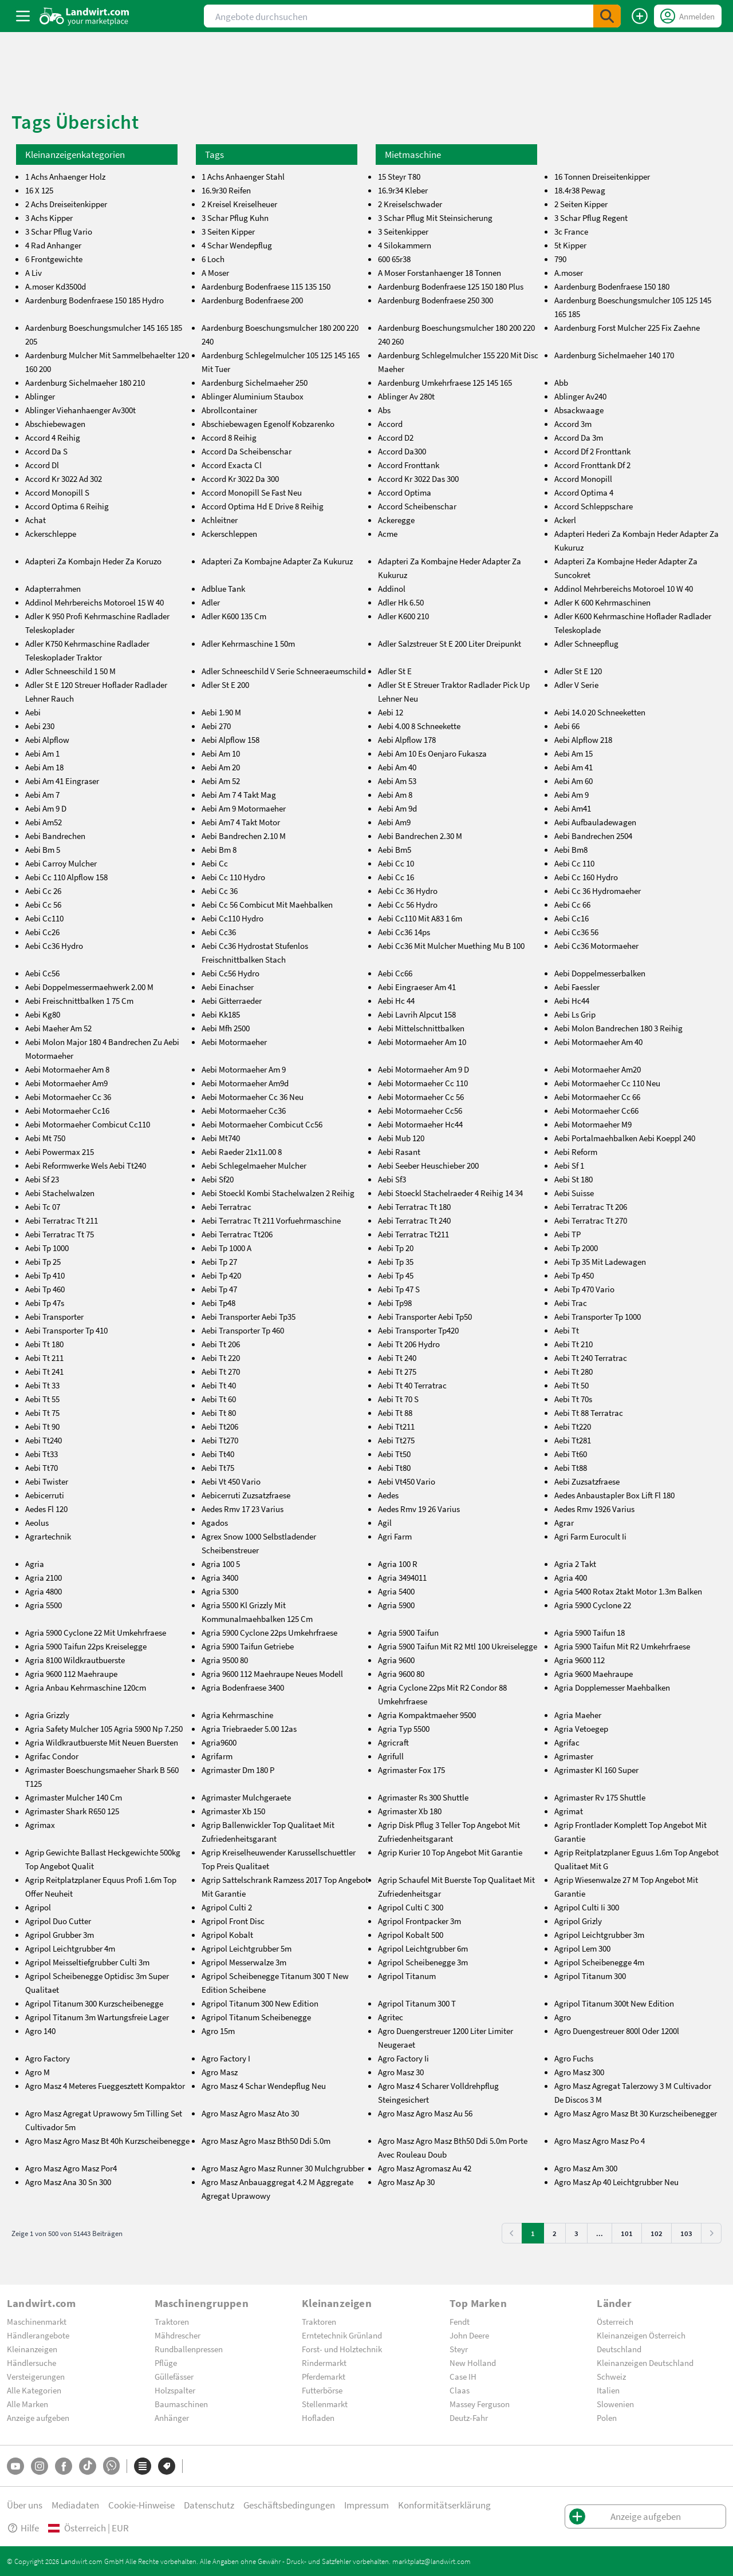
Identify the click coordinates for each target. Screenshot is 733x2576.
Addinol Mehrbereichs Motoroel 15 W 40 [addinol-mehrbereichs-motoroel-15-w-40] (94, 602)
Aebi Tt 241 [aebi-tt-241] (44, 1371)
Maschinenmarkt (36, 2321)
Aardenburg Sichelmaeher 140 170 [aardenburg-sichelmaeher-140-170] (614, 355)
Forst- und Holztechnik (342, 2349)
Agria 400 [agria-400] (570, 1577)
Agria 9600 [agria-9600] (396, 1659)
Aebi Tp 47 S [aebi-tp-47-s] (399, 1289)
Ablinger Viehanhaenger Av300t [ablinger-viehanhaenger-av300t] (80, 410)
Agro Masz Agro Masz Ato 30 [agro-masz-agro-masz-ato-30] (250, 2113)
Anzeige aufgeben (38, 2417)
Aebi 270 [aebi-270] (216, 725)
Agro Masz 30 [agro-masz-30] (401, 2072)
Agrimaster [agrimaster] (573, 1756)
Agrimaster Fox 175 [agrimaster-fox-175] (411, 1769)
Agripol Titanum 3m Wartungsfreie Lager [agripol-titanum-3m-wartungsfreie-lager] (97, 2017)
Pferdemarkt (323, 2376)
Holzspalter (175, 2390)
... (599, 2233)
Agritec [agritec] (390, 2017)
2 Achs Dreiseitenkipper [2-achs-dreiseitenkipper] (66, 203)
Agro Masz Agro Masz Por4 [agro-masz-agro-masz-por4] (71, 2168)
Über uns (24, 2504)
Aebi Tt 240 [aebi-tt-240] (397, 1357)
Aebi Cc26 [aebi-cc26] (42, 931)
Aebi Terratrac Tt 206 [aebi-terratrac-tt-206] (590, 1206)
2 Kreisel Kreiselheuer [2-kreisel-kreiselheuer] (239, 203)
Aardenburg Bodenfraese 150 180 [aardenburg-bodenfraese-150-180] (611, 286)
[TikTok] (87, 2466)
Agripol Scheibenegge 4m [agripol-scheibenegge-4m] (599, 1962)
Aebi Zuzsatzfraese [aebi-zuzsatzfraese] (587, 1481)
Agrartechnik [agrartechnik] (48, 1536)
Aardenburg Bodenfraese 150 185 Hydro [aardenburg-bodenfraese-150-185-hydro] (94, 300)
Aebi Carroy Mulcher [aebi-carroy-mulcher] (61, 863)
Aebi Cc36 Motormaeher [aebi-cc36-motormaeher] (596, 945)
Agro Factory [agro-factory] (47, 2058)
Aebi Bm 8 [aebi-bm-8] (219, 849)
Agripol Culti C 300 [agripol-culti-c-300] (410, 1907)
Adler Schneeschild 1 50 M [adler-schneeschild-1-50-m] (70, 670)
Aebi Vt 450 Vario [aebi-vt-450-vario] (231, 1481)
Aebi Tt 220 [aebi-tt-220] (221, 1357)
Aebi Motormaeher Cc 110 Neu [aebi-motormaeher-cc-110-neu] (607, 1083)
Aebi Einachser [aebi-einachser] (228, 986)
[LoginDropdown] (688, 16)
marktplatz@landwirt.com (431, 2561)
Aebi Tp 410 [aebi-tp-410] (45, 1275)
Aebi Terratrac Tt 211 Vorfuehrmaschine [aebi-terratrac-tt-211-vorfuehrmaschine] (271, 1220)
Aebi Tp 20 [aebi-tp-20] (395, 1247)
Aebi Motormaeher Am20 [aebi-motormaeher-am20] (597, 1069)
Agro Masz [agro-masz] (220, 2072)
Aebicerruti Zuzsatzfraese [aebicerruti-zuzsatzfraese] (246, 1495)
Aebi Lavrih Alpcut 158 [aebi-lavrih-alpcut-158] (417, 1014)
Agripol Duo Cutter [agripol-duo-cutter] (58, 1920)
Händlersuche (31, 2362)
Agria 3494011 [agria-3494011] (402, 1577)
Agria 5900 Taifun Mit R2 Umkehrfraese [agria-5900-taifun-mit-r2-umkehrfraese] (622, 1646)
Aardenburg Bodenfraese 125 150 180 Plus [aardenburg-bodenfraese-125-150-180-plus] (450, 286)
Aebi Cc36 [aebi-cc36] (219, 931)
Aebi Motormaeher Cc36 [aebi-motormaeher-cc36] (244, 1110)
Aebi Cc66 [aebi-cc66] (395, 973)
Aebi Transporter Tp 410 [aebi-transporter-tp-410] (66, 1330)
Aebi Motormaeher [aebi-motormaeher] (234, 1041)
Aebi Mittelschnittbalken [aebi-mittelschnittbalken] (421, 1028)
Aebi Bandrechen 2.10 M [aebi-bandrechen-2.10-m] (244, 835)
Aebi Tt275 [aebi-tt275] (396, 1440)
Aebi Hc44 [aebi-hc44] (571, 1000)
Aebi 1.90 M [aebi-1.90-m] (221, 712)
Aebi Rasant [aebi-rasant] (399, 1151)
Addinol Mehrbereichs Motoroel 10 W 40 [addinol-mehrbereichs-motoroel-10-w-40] (623, 588)
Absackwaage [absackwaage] (579, 410)
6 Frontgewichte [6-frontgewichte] (53, 258)
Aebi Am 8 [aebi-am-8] (395, 794)
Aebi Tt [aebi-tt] (566, 1330)
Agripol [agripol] (38, 1907)
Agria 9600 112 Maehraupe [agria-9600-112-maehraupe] (71, 1673)
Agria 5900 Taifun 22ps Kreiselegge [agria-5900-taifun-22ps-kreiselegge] (86, 1646)
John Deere (469, 2335)
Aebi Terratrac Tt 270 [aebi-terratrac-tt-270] (590, 1220)
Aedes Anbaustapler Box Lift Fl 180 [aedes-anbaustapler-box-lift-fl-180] (614, 1495)
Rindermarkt (324, 2362)
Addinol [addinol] (391, 588)
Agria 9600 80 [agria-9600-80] (401, 1673)
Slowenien (615, 2403)
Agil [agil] (385, 1522)
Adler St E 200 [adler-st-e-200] (225, 684)
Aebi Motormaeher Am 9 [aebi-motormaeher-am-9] (244, 1069)
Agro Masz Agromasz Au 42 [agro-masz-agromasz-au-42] (424, 2168)
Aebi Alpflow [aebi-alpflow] (47, 739)
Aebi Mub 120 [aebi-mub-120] (401, 1137)
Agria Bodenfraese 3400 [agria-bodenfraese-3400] (243, 1687)
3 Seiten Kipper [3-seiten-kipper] (228, 231)
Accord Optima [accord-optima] (404, 492)
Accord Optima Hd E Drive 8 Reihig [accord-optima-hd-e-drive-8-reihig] (263, 506)
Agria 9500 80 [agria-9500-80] (225, 1659)
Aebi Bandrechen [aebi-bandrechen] (55, 835)
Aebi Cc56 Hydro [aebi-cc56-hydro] (230, 973)
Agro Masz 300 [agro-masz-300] (579, 2072)
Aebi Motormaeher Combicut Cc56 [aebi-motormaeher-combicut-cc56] (262, 1124)
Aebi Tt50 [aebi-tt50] (394, 1453)
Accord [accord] (390, 423)
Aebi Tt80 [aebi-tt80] (394, 1467)
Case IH (463, 2376)
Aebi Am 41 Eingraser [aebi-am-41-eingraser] (62, 780)
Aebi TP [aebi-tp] (567, 1234)
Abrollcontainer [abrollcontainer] (229, 410)
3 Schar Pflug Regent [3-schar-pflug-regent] (591, 217)
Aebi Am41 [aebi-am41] (572, 808)
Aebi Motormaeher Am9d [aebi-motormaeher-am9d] (245, 1083)
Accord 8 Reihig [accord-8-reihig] (229, 437)
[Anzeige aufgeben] (639, 16)
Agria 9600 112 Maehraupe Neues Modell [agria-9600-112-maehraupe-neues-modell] (272, 1673)
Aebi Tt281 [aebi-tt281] (572, 1440)
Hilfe (23, 2527)
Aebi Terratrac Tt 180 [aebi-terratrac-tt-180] (414, 1206)
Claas (460, 2390)
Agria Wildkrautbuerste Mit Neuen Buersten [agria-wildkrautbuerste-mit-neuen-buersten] (101, 1742)
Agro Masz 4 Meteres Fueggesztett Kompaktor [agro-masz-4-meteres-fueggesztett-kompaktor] (105, 2085)
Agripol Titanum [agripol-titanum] (407, 1975)
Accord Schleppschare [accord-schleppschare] (593, 506)
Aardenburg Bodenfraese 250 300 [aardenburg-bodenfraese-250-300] (435, 300)
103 (686, 2233)
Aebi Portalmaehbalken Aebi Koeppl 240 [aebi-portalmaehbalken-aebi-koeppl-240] (624, 1137)
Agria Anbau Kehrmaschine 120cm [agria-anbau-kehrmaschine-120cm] (85, 1687)
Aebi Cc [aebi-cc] (215, 863)
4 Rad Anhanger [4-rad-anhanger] (53, 245)
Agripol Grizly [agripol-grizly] (578, 1920)
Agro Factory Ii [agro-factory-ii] (403, 2058)
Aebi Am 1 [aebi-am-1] (42, 753)
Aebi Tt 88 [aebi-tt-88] (395, 1412)
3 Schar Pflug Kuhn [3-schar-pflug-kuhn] (235, 217)
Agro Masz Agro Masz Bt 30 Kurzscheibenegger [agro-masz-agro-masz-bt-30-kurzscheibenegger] (635, 2113)
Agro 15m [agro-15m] (218, 2030)
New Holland (473, 2362)
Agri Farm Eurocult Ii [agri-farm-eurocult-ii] (590, 1536)
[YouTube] (15, 2466)
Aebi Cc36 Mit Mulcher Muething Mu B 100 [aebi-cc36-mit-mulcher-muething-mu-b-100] (451, 945)
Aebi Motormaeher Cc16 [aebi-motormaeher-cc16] (67, 1110)
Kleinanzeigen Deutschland (645, 2362)
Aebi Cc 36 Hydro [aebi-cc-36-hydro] (408, 890)
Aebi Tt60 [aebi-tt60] (570, 1453)
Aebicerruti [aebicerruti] (44, 1495)
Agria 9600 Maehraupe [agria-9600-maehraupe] (593, 1673)
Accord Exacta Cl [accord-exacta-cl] (232, 464)
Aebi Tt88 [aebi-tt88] (570, 1467)
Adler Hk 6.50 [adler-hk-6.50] (401, 602)
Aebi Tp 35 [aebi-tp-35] (395, 1261)
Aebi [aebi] (33, 712)
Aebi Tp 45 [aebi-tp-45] (395, 1275)
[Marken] (166, 2466)
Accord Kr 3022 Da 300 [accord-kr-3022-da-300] (240, 478)
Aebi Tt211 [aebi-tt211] (396, 1426)
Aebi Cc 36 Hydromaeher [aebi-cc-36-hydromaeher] (597, 890)
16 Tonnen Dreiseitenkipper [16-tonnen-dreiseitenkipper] (602, 176)
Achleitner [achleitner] (220, 519)
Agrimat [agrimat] (568, 1811)
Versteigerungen (36, 2376)
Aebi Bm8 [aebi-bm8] (571, 849)
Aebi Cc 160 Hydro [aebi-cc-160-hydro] (586, 877)
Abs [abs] (384, 410)
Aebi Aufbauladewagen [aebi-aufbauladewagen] (595, 822)
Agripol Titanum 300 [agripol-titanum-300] (590, 1975)
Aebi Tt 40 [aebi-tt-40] (219, 1385)
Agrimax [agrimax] (40, 1824)
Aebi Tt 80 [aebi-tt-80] (219, 1412)
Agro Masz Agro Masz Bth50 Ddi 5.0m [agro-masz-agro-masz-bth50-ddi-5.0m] (266, 2140)
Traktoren (172, 2321)
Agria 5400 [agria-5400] (396, 1591)
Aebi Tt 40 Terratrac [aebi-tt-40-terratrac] (412, 1385)
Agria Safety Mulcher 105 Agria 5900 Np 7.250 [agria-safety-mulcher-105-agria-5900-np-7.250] (104, 1728)
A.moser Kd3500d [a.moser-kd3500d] (55, 286)
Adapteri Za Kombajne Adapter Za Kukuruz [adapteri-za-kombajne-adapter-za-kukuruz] (277, 561)
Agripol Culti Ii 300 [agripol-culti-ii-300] (586, 1907)
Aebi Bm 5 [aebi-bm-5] (42, 849)
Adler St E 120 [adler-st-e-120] (578, 670)
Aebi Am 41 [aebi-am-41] (573, 767)
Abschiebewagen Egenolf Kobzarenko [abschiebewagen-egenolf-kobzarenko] (268, 423)
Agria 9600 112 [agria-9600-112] (579, 1659)
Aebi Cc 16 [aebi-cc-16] (396, 877)
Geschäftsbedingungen (289, 2504)
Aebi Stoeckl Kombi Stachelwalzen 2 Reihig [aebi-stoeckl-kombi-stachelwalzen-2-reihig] (278, 1192)
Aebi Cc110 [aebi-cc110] (44, 918)
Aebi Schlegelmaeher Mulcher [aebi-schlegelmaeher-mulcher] (254, 1165)
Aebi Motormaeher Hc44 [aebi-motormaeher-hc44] (420, 1124)
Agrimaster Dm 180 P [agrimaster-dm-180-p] (238, 1769)
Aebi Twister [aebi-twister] (46, 1481)
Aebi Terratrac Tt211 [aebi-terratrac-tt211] (413, 1234)
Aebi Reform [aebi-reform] (575, 1151)
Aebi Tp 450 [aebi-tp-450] (574, 1275)
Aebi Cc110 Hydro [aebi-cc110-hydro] (232, 918)
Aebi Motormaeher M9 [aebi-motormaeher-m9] (593, 1124)
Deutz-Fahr (469, 2417)
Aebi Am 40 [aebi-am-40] (397, 767)
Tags (214, 154)
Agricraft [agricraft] (393, 1742)
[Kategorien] (142, 2466)
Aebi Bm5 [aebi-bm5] (394, 849)
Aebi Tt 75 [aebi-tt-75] (42, 1412)
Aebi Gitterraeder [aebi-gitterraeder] (232, 1000)
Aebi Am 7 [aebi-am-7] (42, 794)
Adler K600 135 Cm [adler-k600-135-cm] (234, 616)
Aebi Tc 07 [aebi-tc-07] (42, 1206)
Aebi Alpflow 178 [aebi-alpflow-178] (407, 739)
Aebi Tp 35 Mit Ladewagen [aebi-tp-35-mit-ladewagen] (600, 1261)
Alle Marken (27, 2403)
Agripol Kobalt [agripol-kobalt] (227, 1934)
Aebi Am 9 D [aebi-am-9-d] (45, 808)
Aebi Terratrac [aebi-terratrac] (226, 1206)
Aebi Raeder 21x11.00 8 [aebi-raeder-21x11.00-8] (242, 1151)
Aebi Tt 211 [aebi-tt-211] (44, 1357)
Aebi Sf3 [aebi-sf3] (392, 1179)
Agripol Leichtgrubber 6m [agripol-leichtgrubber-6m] (423, 1948)
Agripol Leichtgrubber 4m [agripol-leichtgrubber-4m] (70, 1948)
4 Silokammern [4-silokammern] (404, 245)
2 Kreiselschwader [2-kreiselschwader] (410, 203)
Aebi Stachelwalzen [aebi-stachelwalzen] (59, 1192)
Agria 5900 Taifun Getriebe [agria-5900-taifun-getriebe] (248, 1646)
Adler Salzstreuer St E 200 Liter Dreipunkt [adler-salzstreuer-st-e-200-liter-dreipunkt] (449, 643)
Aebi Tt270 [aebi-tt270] (220, 1440)
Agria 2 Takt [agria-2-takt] (575, 1563)
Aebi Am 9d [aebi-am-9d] (397, 808)
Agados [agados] (215, 1522)
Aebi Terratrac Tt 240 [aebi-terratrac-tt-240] (414, 1220)
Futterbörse (322, 2390)
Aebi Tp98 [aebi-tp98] (395, 1302)
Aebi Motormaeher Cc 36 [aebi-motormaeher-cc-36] (68, 1096)
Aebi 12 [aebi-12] (390, 712)
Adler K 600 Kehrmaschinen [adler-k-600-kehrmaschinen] (602, 602)
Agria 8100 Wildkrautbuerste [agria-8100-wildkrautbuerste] (75, 1659)
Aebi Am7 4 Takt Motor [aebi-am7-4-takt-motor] (241, 822)
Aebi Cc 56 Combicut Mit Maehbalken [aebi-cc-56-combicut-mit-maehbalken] (267, 904)
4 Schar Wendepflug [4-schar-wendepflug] (237, 245)
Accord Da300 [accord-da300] (402, 451)
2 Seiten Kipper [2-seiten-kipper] (581, 203)
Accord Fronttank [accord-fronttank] (408, 464)
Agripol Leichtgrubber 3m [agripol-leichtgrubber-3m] (599, 1934)
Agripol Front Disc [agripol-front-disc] (233, 1920)
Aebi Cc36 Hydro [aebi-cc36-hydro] (54, 945)
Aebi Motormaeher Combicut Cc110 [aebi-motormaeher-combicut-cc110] (87, 1124)
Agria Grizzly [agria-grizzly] (47, 1714)
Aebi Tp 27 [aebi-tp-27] (219, 1261)
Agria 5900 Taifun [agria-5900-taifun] (408, 1632)
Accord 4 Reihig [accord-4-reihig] (52, 437)
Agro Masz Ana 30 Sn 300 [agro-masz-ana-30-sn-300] (68, 2181)
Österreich (615, 2321)
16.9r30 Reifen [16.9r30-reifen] (226, 190)
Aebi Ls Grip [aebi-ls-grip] (575, 1014)
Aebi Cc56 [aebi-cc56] (42, 973)
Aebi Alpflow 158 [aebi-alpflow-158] (230, 739)
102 (657, 2233)
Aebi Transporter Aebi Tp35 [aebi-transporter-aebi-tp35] (248, 1316)
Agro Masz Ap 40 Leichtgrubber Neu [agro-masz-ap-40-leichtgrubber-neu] (616, 2181)
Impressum (366, 2504)
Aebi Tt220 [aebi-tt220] (572, 1426)
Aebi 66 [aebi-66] (567, 725)
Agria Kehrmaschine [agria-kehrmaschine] (237, 1714)
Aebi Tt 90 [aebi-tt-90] (42, 1426)
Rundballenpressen (189, 2349)
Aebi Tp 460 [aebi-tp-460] (45, 1289)
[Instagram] (39, 2466)
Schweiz (611, 2376)
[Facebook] (63, 2466)
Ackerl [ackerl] (565, 519)
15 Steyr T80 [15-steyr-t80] (399, 176)
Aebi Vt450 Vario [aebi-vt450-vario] (406, 1481)
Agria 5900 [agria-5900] (396, 1605)
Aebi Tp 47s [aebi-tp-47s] (44, 1302)
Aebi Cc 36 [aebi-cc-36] (220, 890)
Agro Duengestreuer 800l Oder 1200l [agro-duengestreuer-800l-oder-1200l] (616, 2030)
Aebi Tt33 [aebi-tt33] (41, 1453)
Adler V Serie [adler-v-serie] (576, 684)
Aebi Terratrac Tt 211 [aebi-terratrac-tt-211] (61, 1220)
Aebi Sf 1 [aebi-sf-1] (569, 1165)
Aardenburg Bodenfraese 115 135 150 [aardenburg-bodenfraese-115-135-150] (266, 286)
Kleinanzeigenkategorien (75, 154)
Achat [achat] (35, 519)
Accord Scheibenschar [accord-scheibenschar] (417, 506)
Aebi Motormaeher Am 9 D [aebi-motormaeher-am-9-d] (423, 1069)
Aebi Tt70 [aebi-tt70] (41, 1467)
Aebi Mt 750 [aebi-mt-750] (45, 1137)
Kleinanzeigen (32, 2349)
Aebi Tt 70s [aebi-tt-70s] (573, 1398)
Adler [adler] (211, 602)
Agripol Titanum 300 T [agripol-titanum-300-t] (417, 2003)
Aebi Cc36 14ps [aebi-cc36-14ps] (404, 931)
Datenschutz (209, 2504)
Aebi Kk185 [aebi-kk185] (221, 1014)
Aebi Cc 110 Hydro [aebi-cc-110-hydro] (233, 877)
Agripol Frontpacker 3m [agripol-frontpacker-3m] (419, 1920)
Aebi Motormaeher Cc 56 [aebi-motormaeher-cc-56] (421, 1096)
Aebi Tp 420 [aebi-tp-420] (221, 1275)
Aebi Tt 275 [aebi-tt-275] (397, 1371)
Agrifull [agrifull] (391, 1756)
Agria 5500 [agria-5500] (43, 1605)
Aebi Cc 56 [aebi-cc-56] (43, 904)
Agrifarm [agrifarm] (217, 1756)
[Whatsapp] (111, 2465)
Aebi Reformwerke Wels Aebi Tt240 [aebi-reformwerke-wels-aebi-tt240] (85, 1165)
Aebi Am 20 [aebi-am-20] (221, 767)
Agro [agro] (562, 2017)
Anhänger (172, 2417)
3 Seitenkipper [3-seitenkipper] (403, 231)
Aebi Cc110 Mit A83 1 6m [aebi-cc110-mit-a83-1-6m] (420, 918)
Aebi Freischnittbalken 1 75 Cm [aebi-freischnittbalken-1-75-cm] (79, 1000)
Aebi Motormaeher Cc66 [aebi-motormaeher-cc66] (596, 1110)
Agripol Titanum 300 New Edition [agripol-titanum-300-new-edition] (260, 2003)
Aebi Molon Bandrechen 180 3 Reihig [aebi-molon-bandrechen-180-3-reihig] (618, 1028)
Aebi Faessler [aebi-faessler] (577, 986)
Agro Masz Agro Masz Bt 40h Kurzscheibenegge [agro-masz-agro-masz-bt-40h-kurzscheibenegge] (107, 2140)
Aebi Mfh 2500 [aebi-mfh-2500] (226, 1028)
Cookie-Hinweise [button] (141, 2504)
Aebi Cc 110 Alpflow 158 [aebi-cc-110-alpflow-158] (66, 877)
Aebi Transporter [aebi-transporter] (54, 1316)
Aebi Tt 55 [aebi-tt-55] (42, 1398)
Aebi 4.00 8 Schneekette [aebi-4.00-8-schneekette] (419, 725)
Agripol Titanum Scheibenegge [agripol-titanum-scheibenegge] (256, 2017)
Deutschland (619, 2349)
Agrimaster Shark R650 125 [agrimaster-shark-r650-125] (72, 1811)
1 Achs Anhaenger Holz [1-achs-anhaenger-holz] (65, 176)
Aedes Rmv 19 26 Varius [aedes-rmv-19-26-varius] (419, 1508)
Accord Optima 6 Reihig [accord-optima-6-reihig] (67, 506)
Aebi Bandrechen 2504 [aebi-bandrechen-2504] (593, 835)
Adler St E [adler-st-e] (395, 670)
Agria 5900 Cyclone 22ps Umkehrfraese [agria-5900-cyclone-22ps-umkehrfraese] (269, 1632)
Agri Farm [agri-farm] (395, 1536)
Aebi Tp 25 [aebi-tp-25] (43, 1261)
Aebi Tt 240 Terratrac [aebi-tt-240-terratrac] (590, 1357)
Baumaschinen (181, 2403)
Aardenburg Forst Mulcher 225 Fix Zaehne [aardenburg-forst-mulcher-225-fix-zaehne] (627, 327)
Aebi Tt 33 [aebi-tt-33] (42, 1385)
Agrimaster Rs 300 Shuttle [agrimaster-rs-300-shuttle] (423, 1797)
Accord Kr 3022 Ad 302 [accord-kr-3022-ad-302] (63, 478)
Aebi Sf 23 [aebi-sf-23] (42, 1179)
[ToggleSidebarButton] (22, 16)
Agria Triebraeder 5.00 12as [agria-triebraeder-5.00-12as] (249, 1728)
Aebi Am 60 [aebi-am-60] (573, 780)
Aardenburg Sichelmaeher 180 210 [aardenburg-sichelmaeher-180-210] (85, 382)
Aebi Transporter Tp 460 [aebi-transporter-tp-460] (243, 1330)
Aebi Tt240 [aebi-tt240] (43, 1440)
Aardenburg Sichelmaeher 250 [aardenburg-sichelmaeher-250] (255, 382)
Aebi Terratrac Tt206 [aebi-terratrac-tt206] (237, 1234)
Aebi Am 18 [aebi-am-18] (44, 767)
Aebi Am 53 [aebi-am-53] (397, 780)
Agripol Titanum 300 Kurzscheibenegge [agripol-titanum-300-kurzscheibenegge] (94, 2003)
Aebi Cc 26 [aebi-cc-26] (43, 890)
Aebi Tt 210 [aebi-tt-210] (573, 1344)
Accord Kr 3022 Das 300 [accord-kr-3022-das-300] (418, 478)
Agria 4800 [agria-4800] (43, 1591)
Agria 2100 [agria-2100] (43, 1577)
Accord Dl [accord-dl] (42, 464)
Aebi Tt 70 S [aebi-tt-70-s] (398, 1398)
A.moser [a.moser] (568, 272)
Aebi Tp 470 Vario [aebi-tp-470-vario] (584, 1289)
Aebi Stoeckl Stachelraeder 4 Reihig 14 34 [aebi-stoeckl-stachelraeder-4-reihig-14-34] (450, 1192)
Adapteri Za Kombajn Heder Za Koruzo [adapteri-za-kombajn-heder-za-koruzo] (93, 561)
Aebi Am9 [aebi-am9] (394, 822)
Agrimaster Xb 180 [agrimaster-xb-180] (410, 1811)
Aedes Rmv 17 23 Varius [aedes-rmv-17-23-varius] (242, 1508)
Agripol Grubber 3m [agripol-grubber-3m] (59, 1934)
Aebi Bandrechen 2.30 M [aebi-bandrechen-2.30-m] (420, 835)
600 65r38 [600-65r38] (394, 258)
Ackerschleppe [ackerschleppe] (50, 533)
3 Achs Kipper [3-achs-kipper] (49, 217)
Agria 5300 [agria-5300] (220, 1591)
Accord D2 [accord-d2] (395, 437)
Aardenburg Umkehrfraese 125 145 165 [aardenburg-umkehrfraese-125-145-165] (445, 382)
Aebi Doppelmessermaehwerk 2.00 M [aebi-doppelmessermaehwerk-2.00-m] (89, 986)
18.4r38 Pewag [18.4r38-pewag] (579, 190)
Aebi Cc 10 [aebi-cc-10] (396, 863)
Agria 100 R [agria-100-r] (397, 1563)
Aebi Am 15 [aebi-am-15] (573, 753)
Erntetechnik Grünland (342, 2335)
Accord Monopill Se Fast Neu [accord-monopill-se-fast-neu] (252, 492)
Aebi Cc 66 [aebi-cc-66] (572, 904)
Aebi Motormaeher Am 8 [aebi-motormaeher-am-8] (67, 1069)
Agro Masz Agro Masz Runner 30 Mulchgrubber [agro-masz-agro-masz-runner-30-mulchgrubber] (283, 2168)
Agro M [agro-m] (37, 2072)
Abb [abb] (561, 382)
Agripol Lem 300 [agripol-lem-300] (582, 1948)
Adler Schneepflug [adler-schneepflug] (586, 643)
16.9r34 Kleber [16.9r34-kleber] (403, 190)
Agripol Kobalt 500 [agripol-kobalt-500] (410, 1934)
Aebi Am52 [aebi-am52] (43, 822)
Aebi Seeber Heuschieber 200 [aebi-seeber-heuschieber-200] (428, 1165)
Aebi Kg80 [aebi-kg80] (42, 1014)
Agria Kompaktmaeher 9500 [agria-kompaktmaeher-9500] (427, 1714)
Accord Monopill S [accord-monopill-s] (57, 492)
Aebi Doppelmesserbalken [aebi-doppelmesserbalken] (599, 973)
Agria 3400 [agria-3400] (220, 1577)
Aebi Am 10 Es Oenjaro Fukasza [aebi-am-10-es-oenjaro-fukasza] (432, 753)
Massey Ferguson (480, 2403)
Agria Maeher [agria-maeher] (577, 1714)
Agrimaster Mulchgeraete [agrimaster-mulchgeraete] (246, 1797)
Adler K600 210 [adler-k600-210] (403, 616)
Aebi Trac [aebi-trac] (570, 1302)
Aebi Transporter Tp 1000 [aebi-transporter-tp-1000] (597, 1316)
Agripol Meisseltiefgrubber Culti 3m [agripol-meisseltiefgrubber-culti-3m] (87, 1962)
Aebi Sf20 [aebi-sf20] (218, 1179)
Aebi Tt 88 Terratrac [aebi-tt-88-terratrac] (588, 1412)
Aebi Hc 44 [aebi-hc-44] (396, 1000)
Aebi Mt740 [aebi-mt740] (221, 1137)
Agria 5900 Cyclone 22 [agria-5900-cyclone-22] (592, 1605)
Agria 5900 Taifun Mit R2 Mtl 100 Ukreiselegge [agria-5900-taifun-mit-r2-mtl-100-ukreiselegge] (457, 1646)
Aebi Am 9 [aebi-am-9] (571, 794)
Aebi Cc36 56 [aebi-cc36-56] (576, 931)
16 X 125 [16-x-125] (39, 190)
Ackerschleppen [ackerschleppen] (229, 533)
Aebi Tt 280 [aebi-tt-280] (573, 1371)
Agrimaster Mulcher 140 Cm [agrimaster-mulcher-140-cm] (73, 1797)
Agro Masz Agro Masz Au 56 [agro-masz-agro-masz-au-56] (425, 2113)
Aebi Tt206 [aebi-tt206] (220, 1426)
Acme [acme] (387, 533)
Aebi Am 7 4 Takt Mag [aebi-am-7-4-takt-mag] (239, 794)
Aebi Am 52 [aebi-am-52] (221, 780)
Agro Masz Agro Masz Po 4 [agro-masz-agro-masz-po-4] (599, 2140)
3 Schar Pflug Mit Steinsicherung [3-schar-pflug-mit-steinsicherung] (435, 217)
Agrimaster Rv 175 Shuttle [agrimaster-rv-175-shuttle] (599, 1797)
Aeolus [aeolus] (37, 1522)
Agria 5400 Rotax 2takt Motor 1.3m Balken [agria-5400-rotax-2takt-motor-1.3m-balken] (628, 1591)
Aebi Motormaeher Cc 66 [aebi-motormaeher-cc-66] (597, 1096)
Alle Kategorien (34, 2390)
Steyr (459, 2349)
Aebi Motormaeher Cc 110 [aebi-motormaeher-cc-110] (423, 1083)
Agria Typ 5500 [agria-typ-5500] (403, 1728)
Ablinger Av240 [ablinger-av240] (580, 396)
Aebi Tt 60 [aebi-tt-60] (219, 1398)
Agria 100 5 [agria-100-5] (221, 1563)
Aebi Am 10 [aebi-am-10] (221, 753)
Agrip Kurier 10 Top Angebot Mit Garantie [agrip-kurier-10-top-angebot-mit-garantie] (450, 1852)
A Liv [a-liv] (33, 272)
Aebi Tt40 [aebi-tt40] (218, 1453)
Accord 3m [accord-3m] (573, 423)
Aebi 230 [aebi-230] (39, 725)
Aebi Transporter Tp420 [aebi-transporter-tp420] (418, 1330)
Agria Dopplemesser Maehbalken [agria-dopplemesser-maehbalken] (612, 1687)
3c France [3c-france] (571, 231)
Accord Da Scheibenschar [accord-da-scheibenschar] (246, 451)
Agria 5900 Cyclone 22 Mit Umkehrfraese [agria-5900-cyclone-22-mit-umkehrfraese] (95, 1632)
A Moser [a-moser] (215, 272)
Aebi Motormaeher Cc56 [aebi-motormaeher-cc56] (420, 1110)
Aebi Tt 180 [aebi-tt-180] (44, 1344)
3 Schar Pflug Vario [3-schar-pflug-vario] (58, 231)
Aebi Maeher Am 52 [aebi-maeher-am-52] (58, 1028)
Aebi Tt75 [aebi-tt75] (218, 1467)
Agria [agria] (34, 1563)
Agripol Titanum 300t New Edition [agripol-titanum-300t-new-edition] (614, 2003)
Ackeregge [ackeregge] (396, 519)
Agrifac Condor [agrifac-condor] (51, 1756)
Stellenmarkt (325, 2403)
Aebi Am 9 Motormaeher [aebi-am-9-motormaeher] (244, 808)
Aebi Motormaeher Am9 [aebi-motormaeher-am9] (66, 1083)
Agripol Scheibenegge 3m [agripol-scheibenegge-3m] (423, 1962)
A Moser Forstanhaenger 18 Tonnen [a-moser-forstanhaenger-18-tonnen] (439, 272)
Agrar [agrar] (564, 1522)
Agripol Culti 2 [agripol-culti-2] (227, 1907)
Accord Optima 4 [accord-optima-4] (583, 492)
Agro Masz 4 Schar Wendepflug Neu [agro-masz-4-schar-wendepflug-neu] (264, 2085)
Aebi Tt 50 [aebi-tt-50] (571, 1385)
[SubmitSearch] (607, 16)
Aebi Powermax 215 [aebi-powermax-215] (59, 1151)
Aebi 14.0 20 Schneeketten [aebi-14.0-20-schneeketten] (599, 712)
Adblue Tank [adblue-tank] (223, 588)
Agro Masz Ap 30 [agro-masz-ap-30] (406, 2181)
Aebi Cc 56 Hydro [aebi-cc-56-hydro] (408, 904)
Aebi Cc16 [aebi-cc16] (571, 918)
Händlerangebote (38, 2335)
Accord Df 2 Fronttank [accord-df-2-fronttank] (592, 451)
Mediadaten (75, 2504)
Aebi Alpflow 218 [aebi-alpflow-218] (583, 739)
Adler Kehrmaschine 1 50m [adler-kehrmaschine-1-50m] (248, 643)
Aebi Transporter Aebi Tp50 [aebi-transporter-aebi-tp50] (425, 1316)
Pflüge (166, 2362)
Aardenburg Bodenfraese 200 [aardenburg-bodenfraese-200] (252, 300)
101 (627, 2233)
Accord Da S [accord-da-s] (46, 451)
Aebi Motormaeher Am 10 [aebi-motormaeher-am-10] (422, 1041)
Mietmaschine (413, 154)
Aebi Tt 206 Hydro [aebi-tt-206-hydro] (409, 1344)
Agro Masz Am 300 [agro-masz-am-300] (585, 2168)
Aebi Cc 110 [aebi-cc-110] (574, 863)
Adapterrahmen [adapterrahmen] (53, 588)
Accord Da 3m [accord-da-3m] (578, 437)
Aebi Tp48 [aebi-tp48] (218, 1302)
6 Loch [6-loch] (213, 258)
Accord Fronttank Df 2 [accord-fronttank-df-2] (592, 464)
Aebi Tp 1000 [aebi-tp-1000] (47, 1247)
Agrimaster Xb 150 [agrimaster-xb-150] (233, 1811)
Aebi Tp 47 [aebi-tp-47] (219, 1289)
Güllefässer (174, 2376)
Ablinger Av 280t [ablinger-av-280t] (406, 396)
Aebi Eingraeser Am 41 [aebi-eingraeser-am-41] (417, 986)
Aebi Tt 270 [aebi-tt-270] (221, 1371)
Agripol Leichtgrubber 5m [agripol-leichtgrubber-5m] (246, 1948)
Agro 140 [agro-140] (40, 2030)
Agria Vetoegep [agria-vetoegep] (581, 1728)
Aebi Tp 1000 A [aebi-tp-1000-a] (226, 1247)
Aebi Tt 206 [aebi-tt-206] (221, 1344)
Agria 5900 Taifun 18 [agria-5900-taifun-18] (589, 1632)
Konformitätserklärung (444, 2504)
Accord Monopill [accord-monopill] (583, 478)
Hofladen (318, 2417)
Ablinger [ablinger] (40, 396)
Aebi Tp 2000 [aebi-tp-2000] (576, 1247)
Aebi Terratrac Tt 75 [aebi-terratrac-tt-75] (59, 1234)
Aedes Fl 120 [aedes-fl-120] (46, 1508)
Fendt (460, 2321)
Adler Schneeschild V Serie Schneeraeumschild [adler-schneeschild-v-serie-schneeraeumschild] (284, 670)
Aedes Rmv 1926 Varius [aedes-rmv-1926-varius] (594, 1508)
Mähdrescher (177, 2335)
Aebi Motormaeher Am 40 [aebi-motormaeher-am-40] (598, 1041)
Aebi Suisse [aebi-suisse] (574, 1192)
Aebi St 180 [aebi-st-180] (573, 1179)
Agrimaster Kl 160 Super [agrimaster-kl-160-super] (596, 1769)
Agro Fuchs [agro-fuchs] (573, 2058)
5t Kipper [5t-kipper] (570, 245)
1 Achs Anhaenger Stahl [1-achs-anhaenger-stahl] (243, 176)
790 (560, 258)
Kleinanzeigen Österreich (641, 2335)
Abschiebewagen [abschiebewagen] (55, 423)
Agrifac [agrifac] (567, 1742)
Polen (607, 2417)
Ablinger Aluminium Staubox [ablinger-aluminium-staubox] (253, 396)
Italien (608, 2390)
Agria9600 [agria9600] (219, 1742)
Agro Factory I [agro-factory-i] (226, 2058)
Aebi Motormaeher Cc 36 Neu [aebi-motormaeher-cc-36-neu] (253, 1096)
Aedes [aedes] (388, 1495)
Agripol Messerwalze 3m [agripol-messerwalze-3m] (244, 1962)
